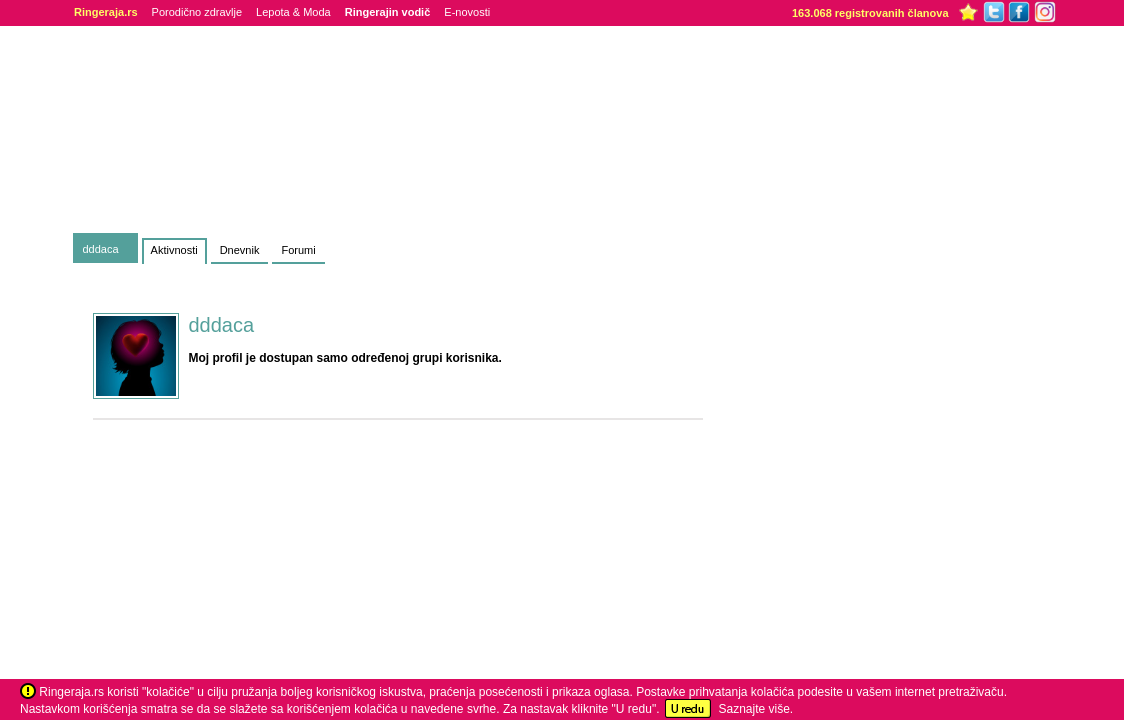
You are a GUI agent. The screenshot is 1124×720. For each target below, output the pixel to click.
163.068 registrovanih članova (870, 13)
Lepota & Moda (293, 12)
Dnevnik (240, 250)
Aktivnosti (174, 250)
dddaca (101, 249)
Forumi (298, 250)
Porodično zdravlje (197, 12)
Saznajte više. (755, 709)
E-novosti (467, 12)
